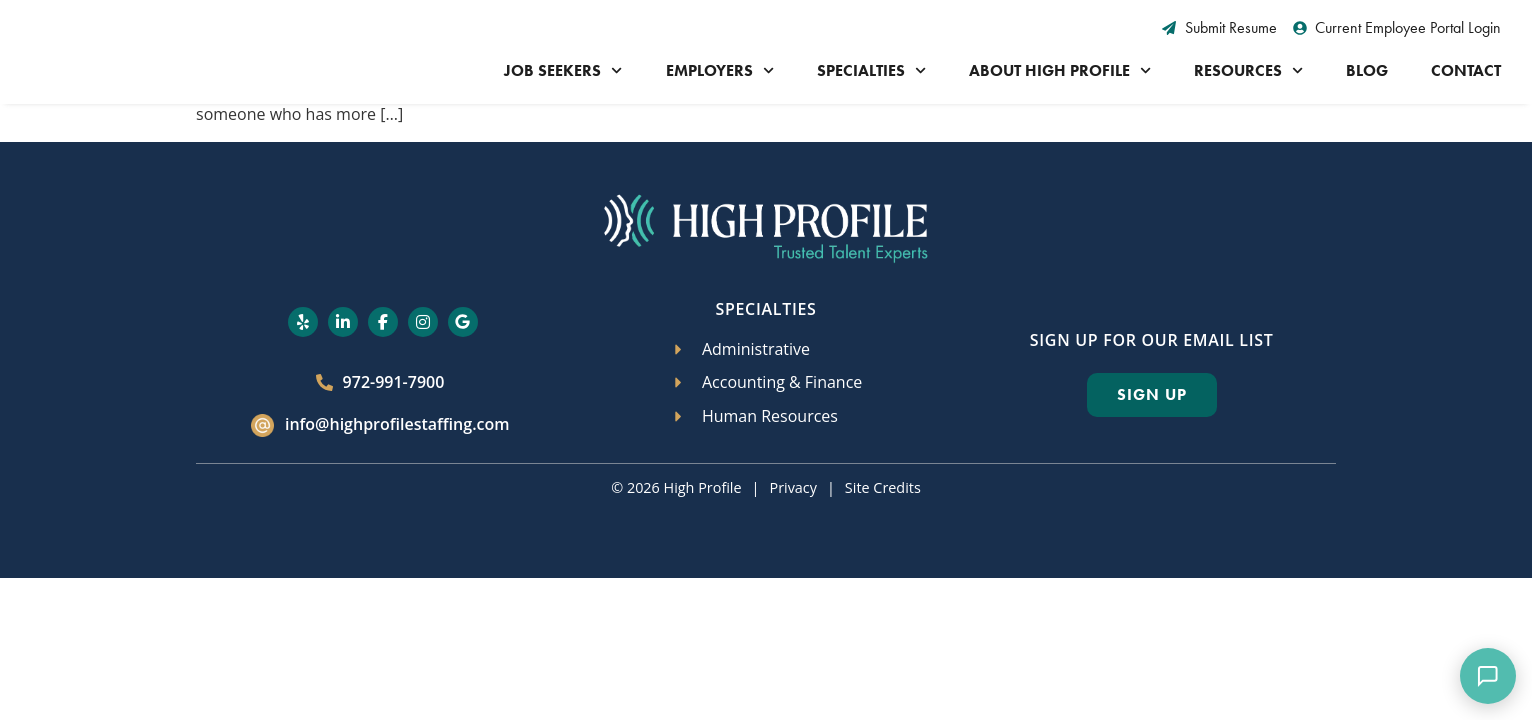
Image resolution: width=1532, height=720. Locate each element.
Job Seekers (563, 70)
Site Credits (883, 487)
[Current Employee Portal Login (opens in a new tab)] (1397, 28)
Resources (1248, 70)
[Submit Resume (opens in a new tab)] (1219, 28)
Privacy (792, 487)
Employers (720, 70)
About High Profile (1060, 70)
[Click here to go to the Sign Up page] (1152, 395)
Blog (1367, 70)
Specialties (871, 70)
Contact (1466, 70)
